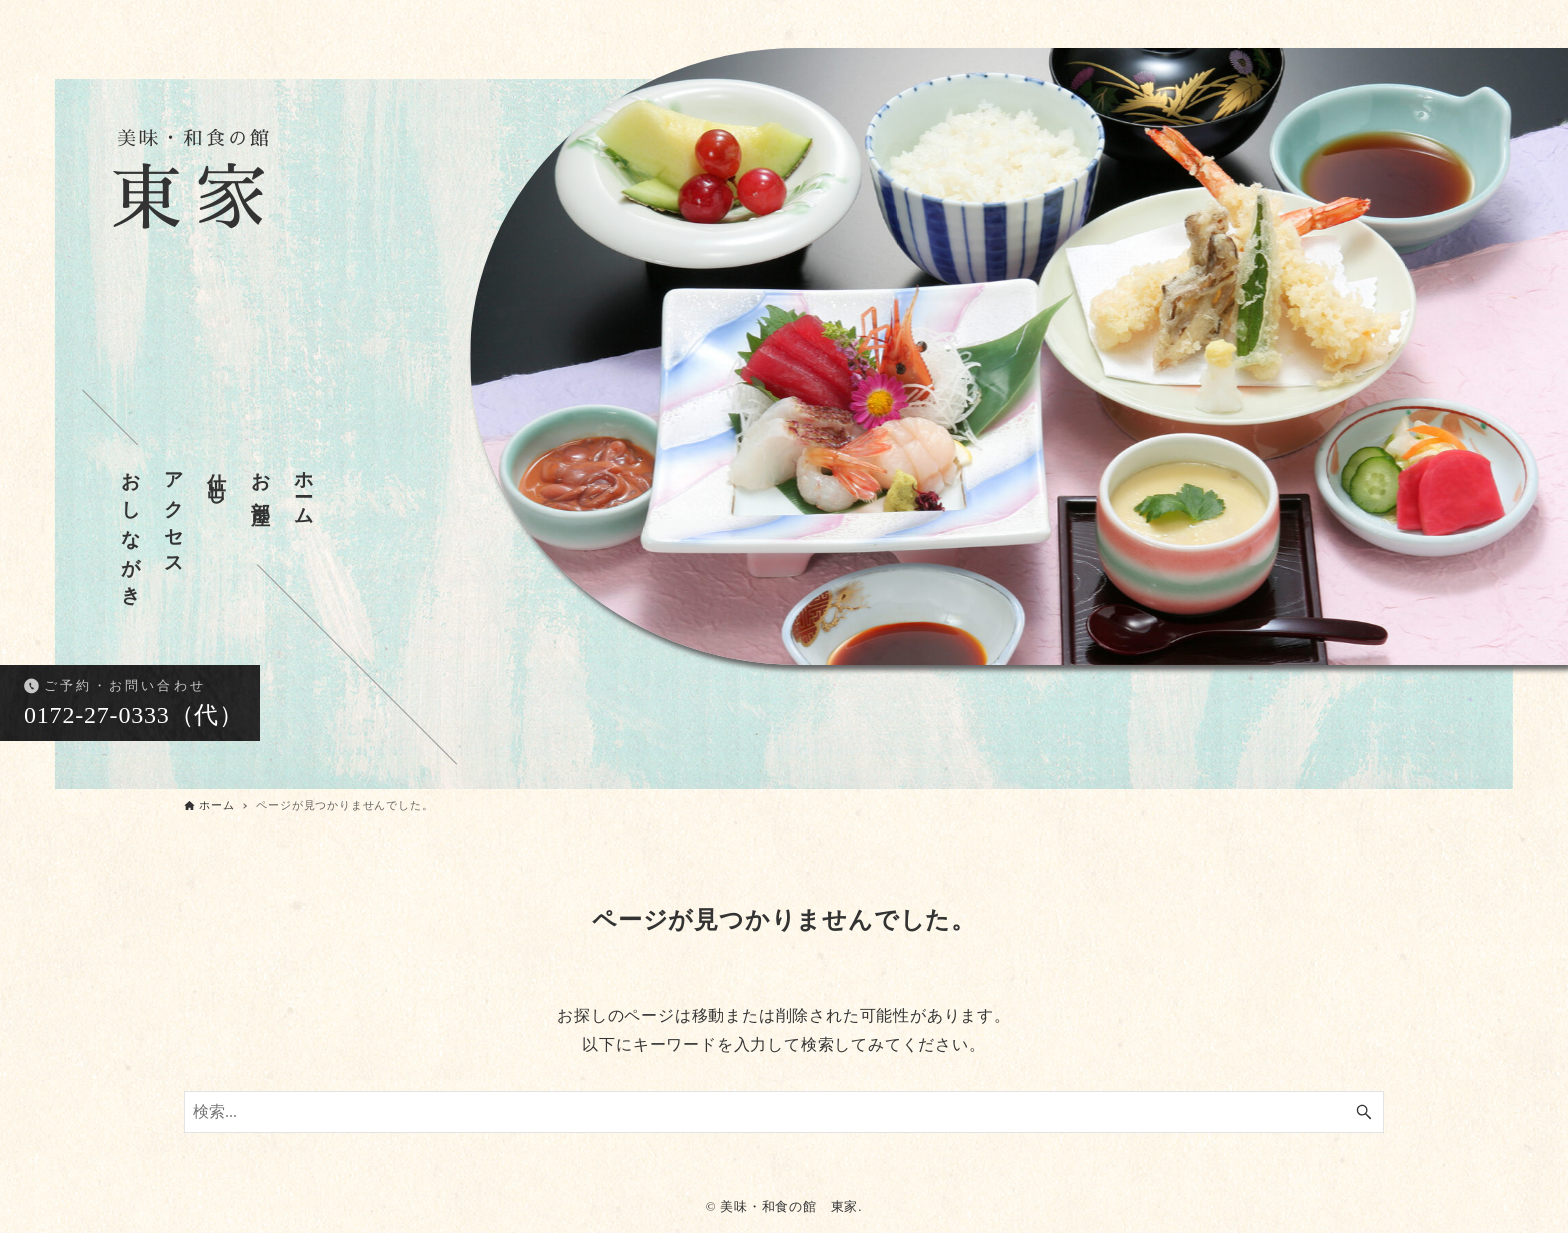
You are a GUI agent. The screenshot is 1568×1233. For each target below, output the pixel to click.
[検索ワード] (784, 1112)
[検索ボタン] (1364, 1112)
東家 (195, 186)
